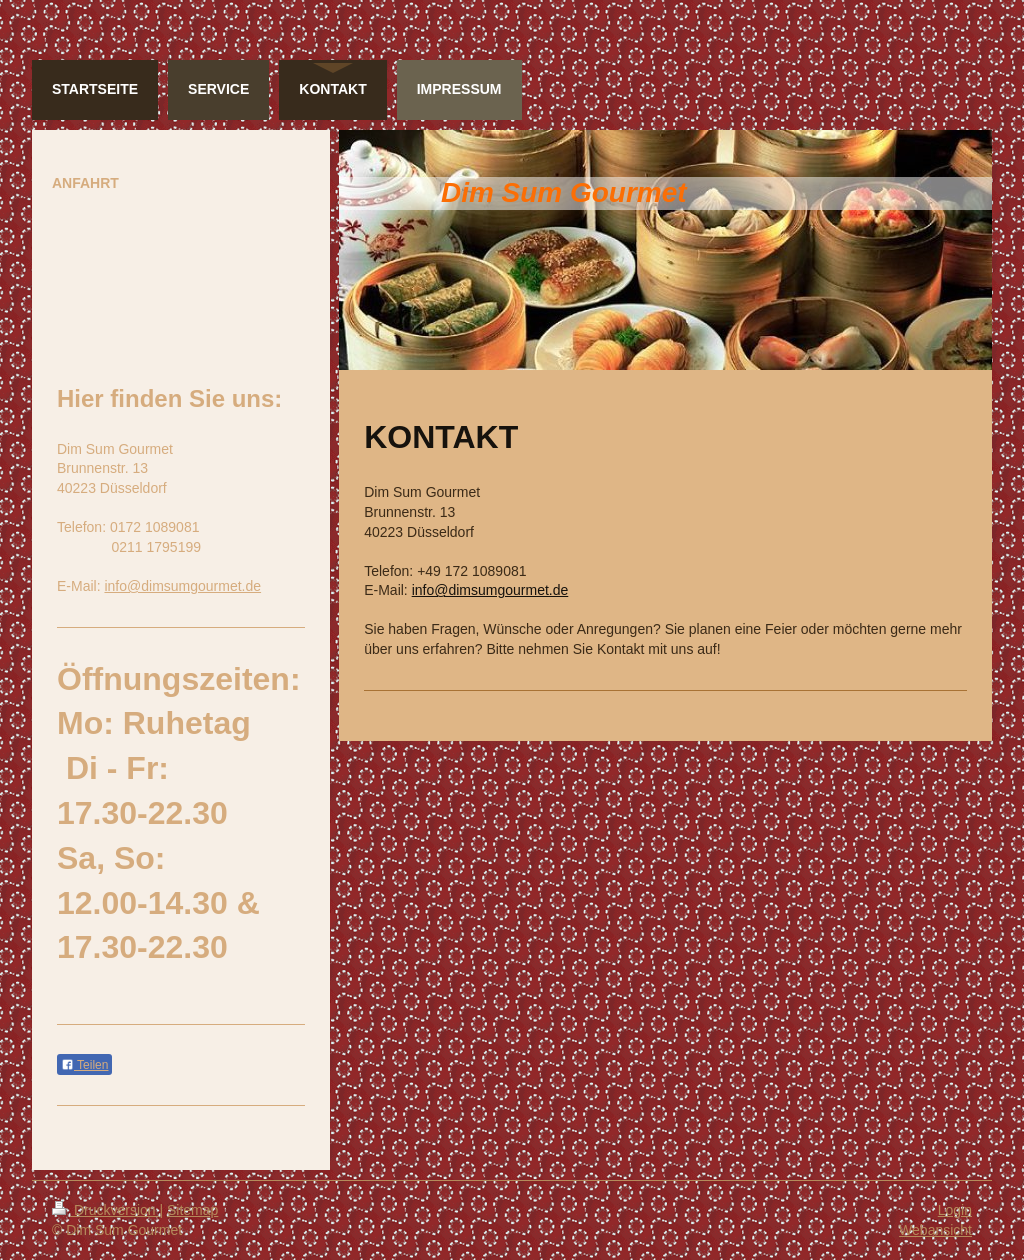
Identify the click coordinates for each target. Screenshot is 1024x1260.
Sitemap (192, 1210)
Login (955, 1210)
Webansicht (935, 1230)
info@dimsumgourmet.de (490, 590)
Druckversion (105, 1210)
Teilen (84, 1065)
